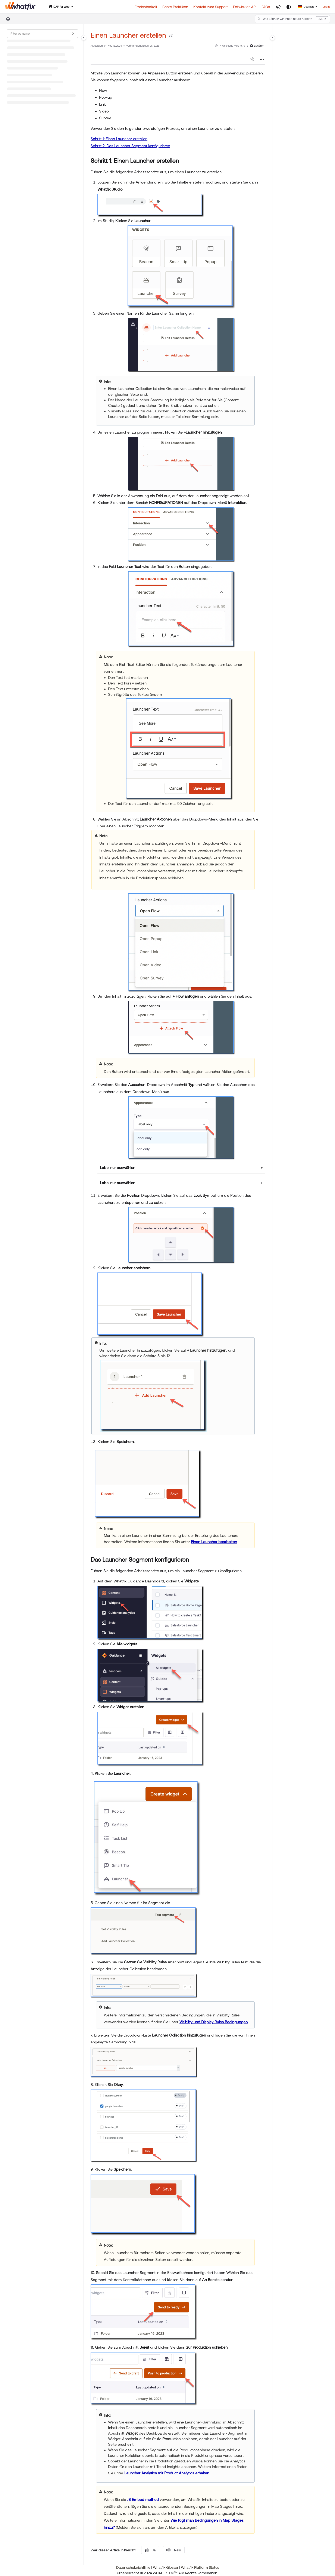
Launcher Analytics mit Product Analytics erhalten (166, 2473)
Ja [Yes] (150, 2550)
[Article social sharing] (251, 59)
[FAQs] (266, 7)
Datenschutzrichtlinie (133, 2567)
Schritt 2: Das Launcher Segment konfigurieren (130, 146)
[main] (178, 1294)
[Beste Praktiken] (175, 7)
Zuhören (257, 45)
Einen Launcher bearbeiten (214, 1541)
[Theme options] (288, 6)
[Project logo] (20, 7)
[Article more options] (262, 59)
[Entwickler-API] (244, 7)
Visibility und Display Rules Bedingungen (213, 2022)
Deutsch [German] (306, 6)
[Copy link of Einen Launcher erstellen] (171, 36)
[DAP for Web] (61, 6)
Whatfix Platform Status (200, 2567)
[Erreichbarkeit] (146, 7)
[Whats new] (278, 6)
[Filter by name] (42, 33)
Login (326, 6)
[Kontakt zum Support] (210, 7)
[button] (292, 19)
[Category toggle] (83, 37)
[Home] (8, 19)
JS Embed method (143, 2499)
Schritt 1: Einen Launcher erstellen (119, 138)
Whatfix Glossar (165, 2567)
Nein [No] (173, 2550)
